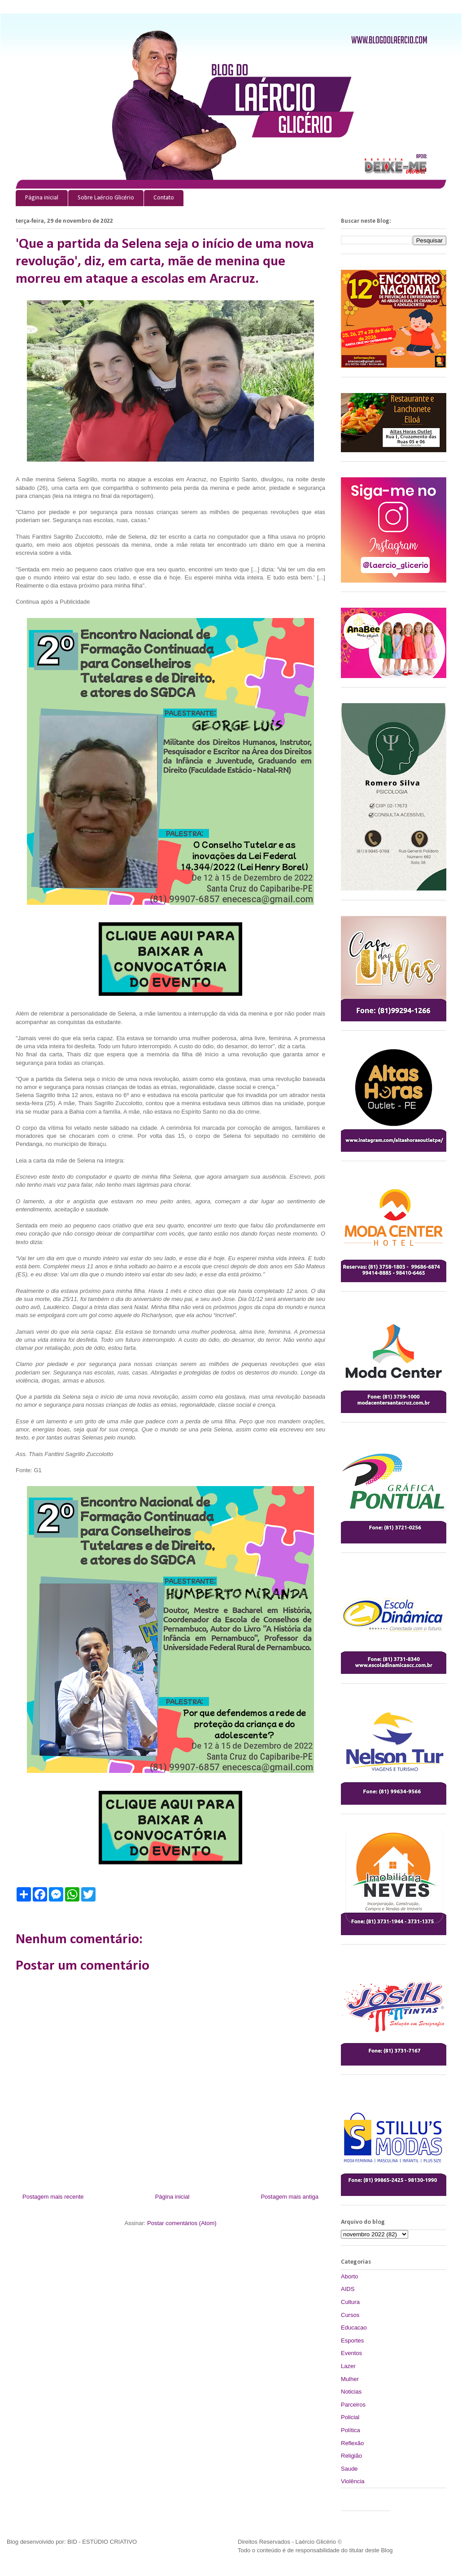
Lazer (348, 2366)
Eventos (351, 2353)
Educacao (354, 2327)
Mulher (350, 2379)
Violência (353, 2481)
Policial (350, 2417)
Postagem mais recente (53, 2196)
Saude (349, 2468)
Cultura (350, 2302)
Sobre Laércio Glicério (106, 197)
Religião (351, 2455)
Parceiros (353, 2404)
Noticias (351, 2391)
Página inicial (41, 197)
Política (350, 2430)
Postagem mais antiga (289, 2196)
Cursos (350, 2315)
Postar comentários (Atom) (182, 2223)
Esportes (352, 2340)
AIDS (347, 2289)
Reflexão (352, 2443)
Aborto (349, 2276)
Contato (163, 197)
